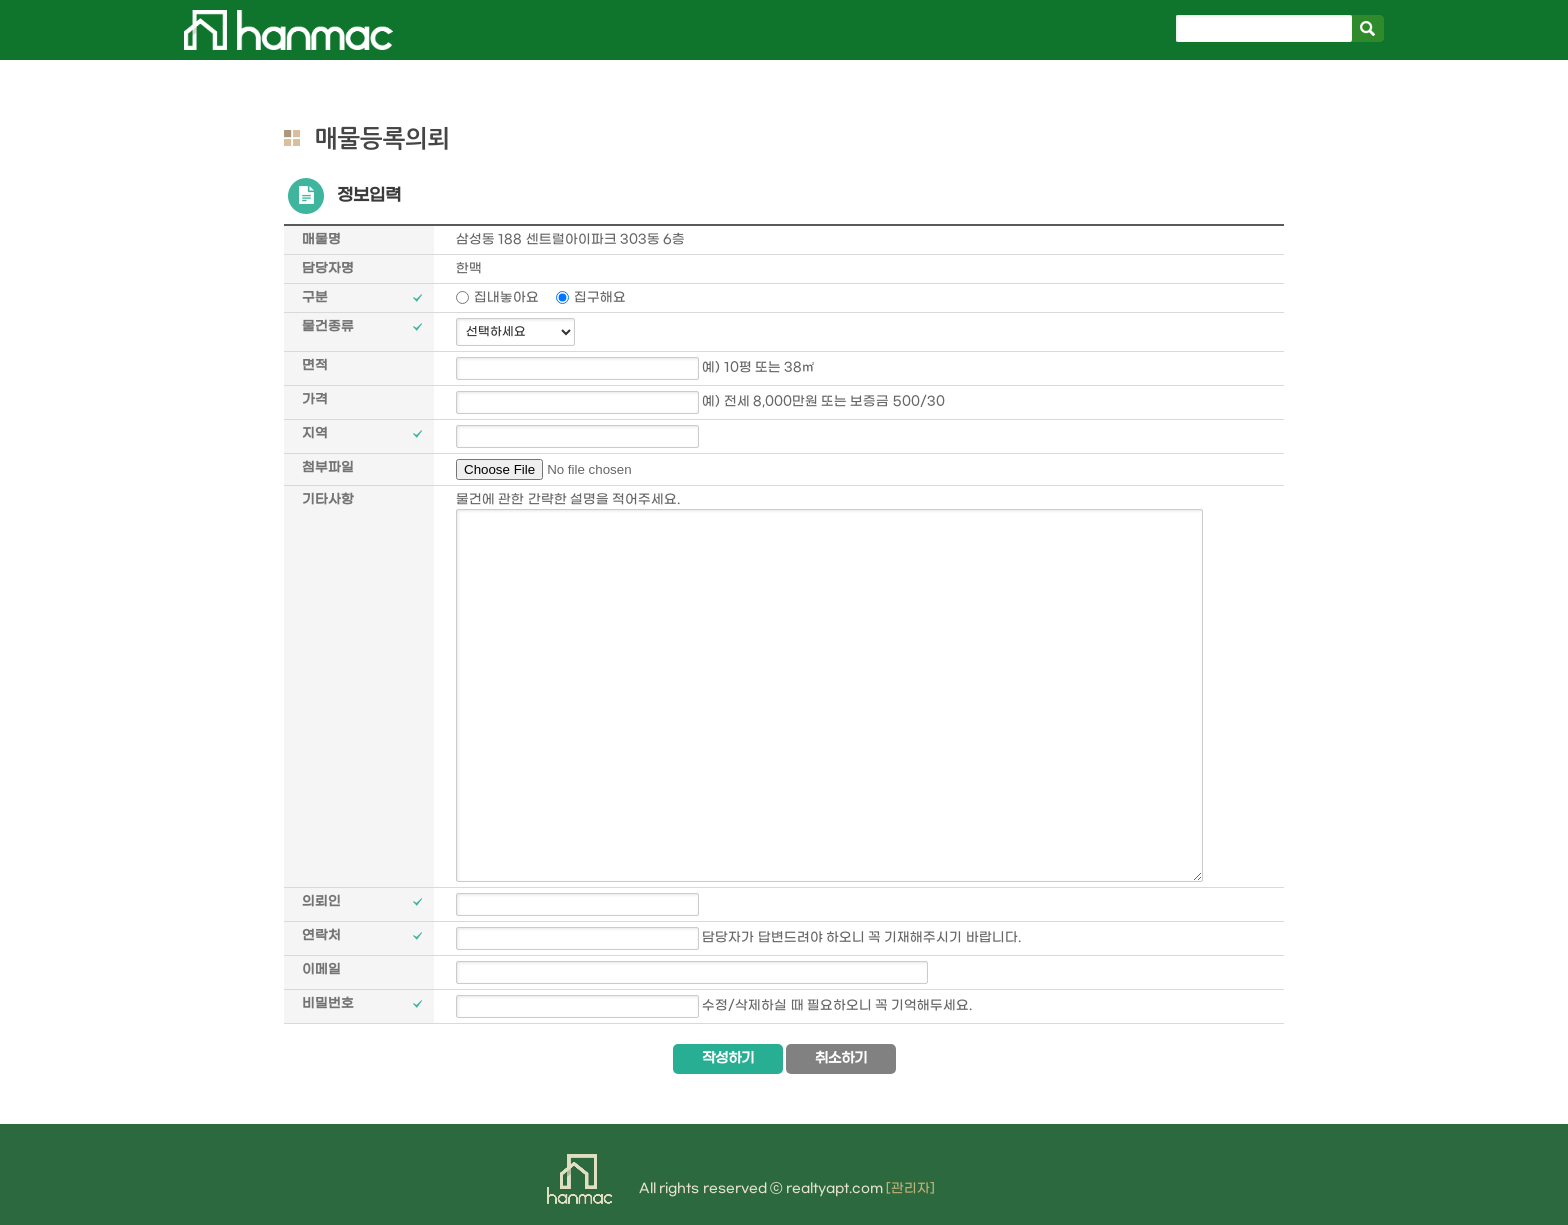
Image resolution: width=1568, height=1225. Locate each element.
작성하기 (728, 1058)
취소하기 (841, 1058)
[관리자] (910, 1188)
